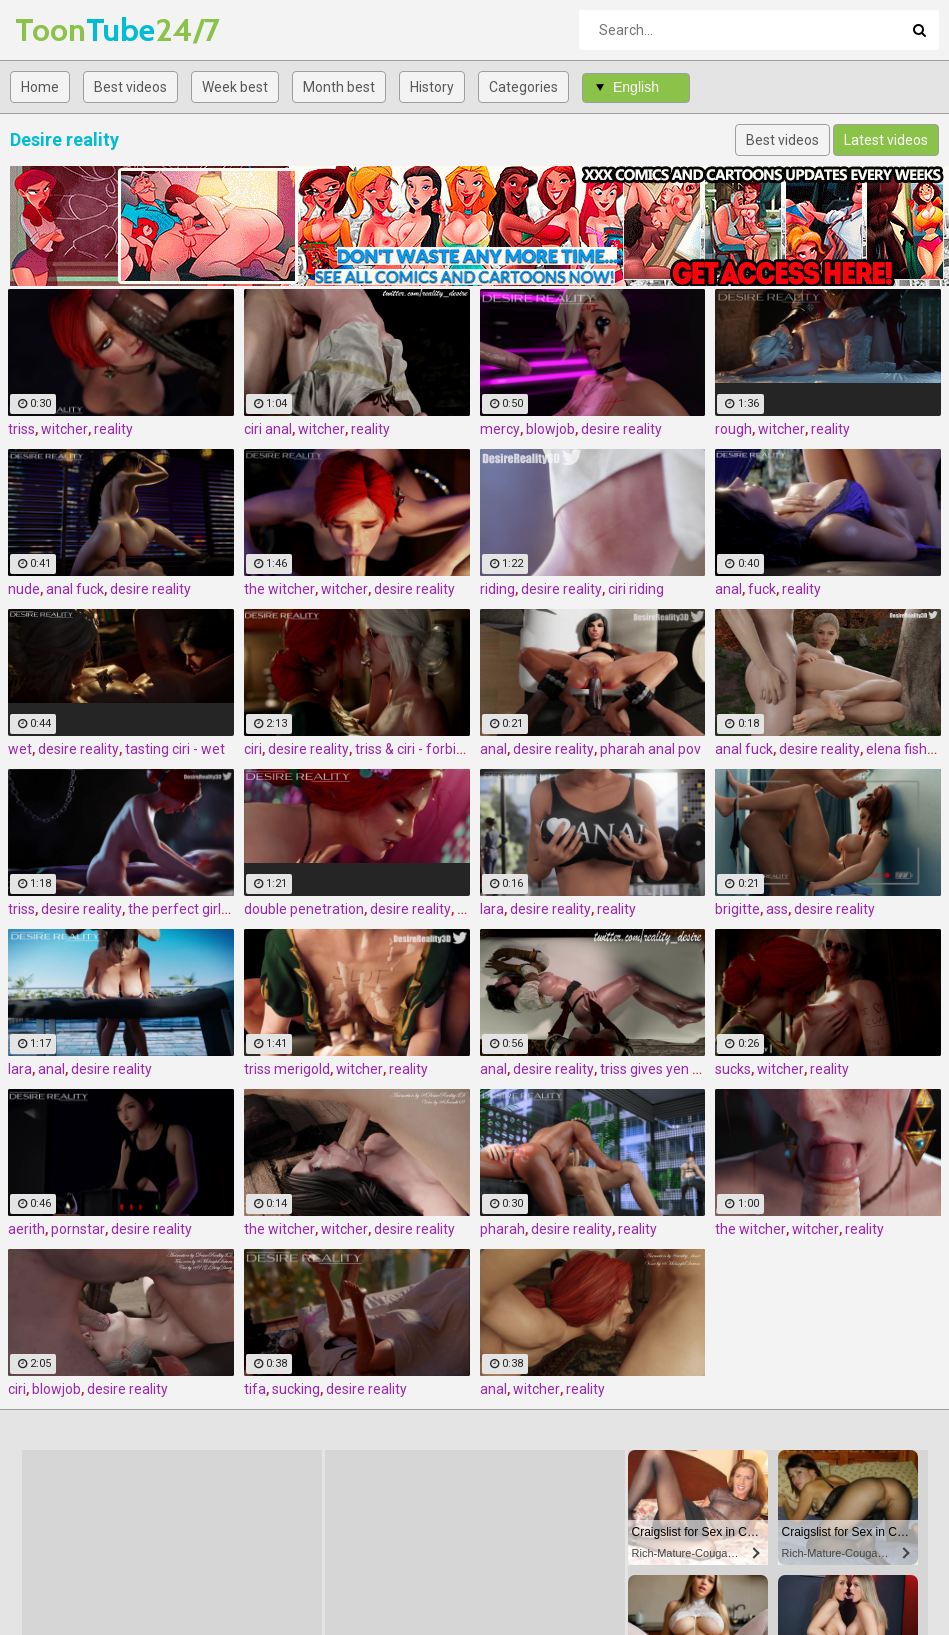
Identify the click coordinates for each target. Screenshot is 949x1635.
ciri (253, 749)
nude (24, 589)
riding (497, 589)
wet (20, 749)
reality (113, 429)
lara (492, 909)
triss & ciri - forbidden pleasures (454, 749)
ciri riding (636, 589)
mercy (500, 429)
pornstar (78, 1229)
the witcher (279, 589)
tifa (255, 1389)
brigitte (737, 909)
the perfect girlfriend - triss (212, 909)
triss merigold (287, 1069)
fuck (762, 589)
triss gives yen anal (659, 1069)
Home (40, 87)
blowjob (550, 429)
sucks (733, 1069)
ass (777, 909)
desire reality (621, 429)
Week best (235, 87)
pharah (502, 1229)
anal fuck (75, 589)
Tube (67, 29)
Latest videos (886, 140)
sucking (296, 1389)
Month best (339, 87)
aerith (26, 1229)
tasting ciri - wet (175, 749)
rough (733, 429)
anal (728, 589)
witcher (64, 429)
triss (21, 429)
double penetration (304, 909)
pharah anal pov (650, 749)
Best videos (130, 87)
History (432, 87)
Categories (523, 87)
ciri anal (268, 429)
